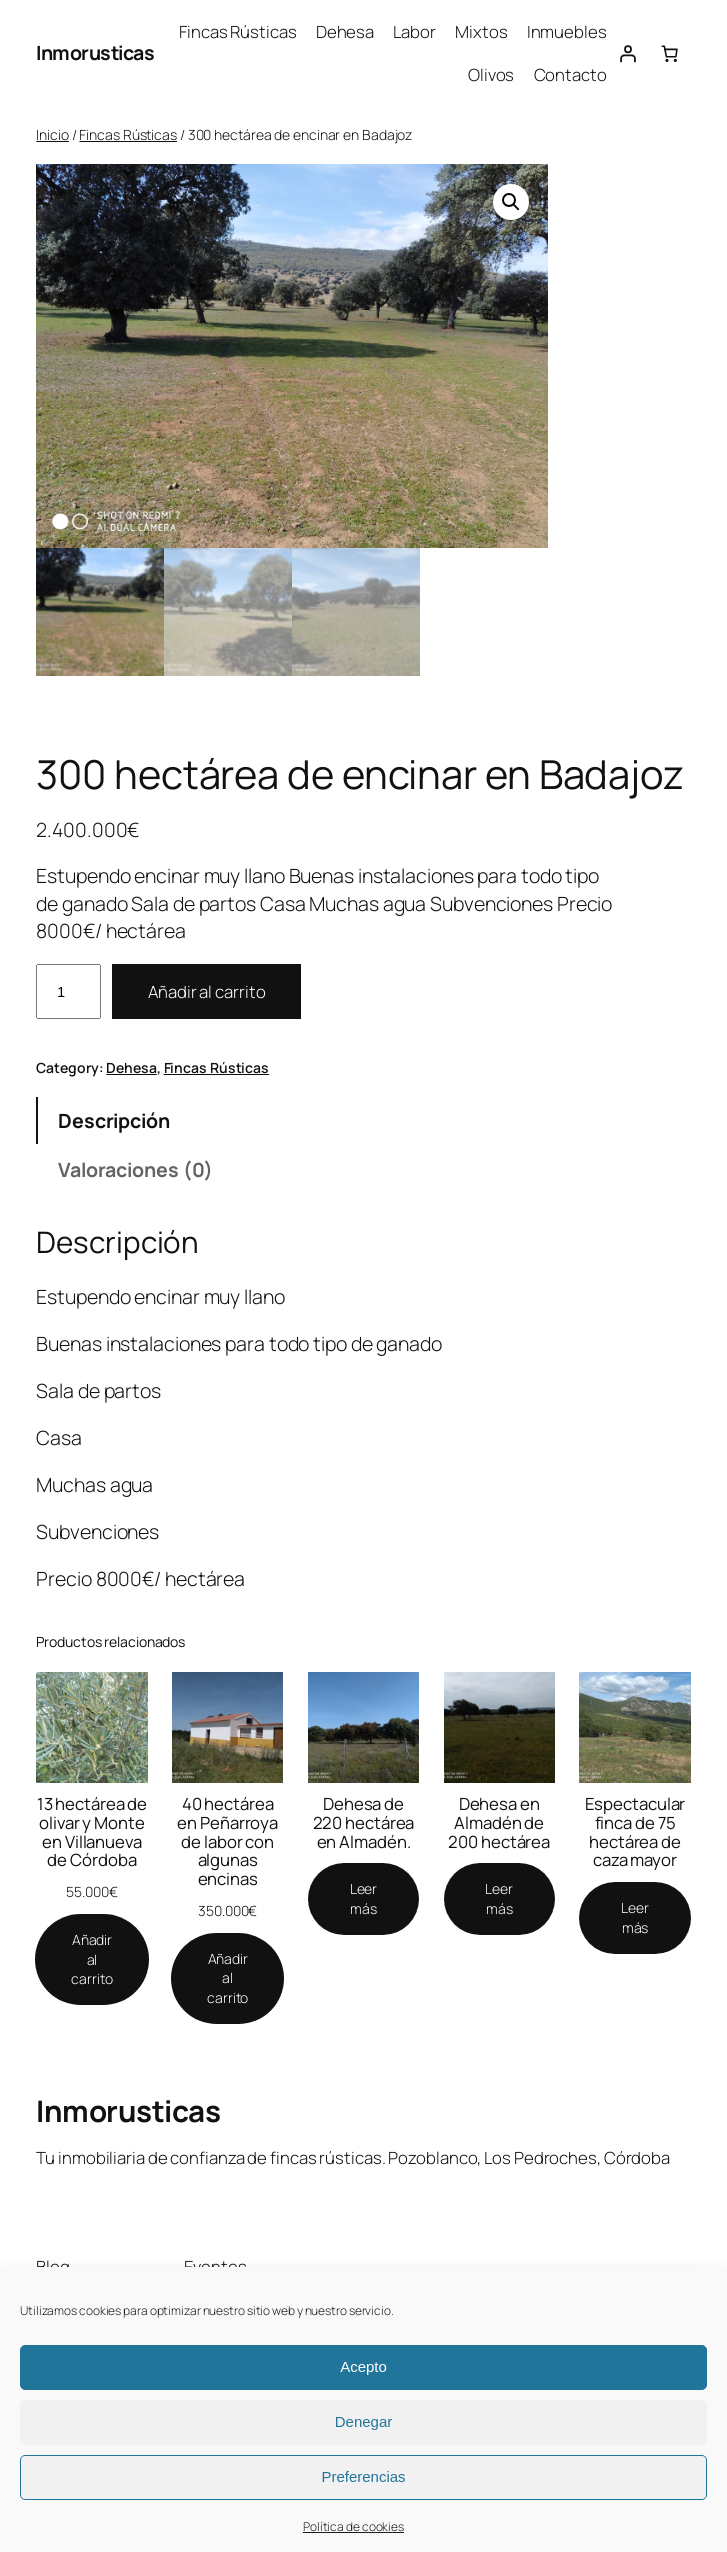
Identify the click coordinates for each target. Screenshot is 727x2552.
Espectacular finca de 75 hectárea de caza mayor (635, 1833)
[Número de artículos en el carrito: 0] (670, 53)
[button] (511, 202)
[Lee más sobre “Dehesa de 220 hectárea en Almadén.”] (363, 1898)
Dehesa (131, 1067)
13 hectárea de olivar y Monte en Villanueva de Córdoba (92, 1833)
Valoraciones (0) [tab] (135, 1169)
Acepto (363, 2366)
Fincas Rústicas (128, 134)
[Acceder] (628, 53)
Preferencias (363, 2476)
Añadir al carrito (206, 991)
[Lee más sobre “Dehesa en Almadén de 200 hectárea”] (499, 1898)
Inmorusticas (95, 52)
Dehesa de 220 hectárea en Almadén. (364, 1823)
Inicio (52, 134)
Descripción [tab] (114, 1120)
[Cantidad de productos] (68, 992)
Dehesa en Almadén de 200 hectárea (499, 1823)
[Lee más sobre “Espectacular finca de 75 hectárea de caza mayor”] (634, 1917)
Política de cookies (353, 2526)
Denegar (364, 2421)
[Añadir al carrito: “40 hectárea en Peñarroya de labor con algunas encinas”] (227, 1978)
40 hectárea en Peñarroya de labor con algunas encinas (227, 1842)
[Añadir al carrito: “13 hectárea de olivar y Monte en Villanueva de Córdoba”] (91, 1959)
